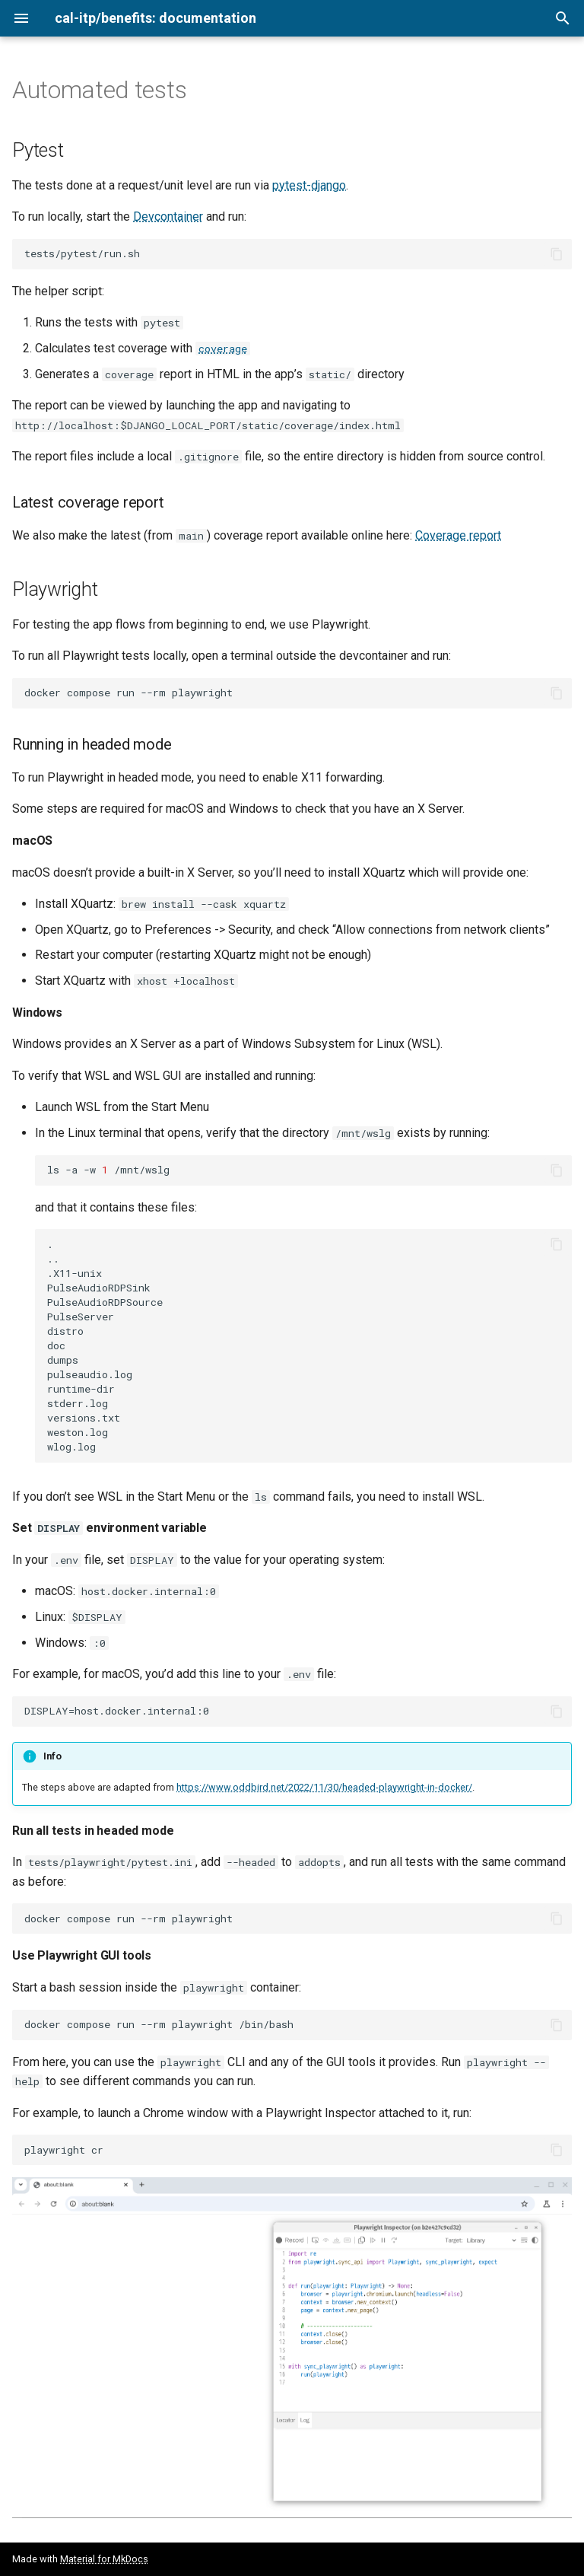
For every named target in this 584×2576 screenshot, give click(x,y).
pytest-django (309, 185)
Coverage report (458, 535)
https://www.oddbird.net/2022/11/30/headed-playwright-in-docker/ (324, 1787)
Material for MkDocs (104, 2559)
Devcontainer (168, 216)
